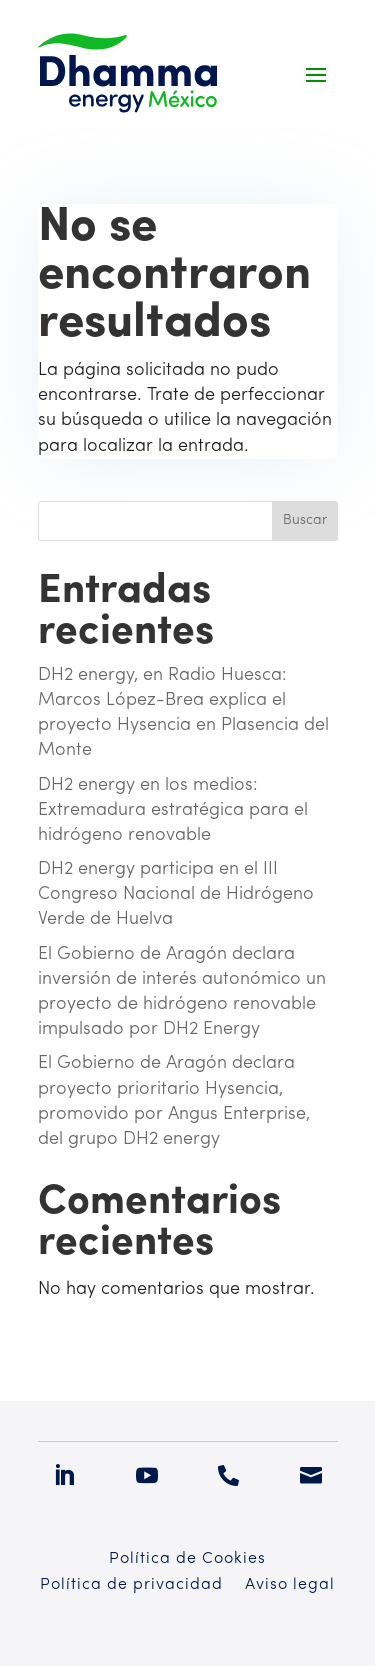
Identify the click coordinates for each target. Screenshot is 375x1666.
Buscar (305, 520)
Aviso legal (290, 1585)
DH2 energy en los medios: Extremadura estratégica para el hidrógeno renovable (173, 810)
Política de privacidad (131, 1585)
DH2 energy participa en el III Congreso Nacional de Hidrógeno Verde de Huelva (176, 894)
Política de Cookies (187, 1559)
